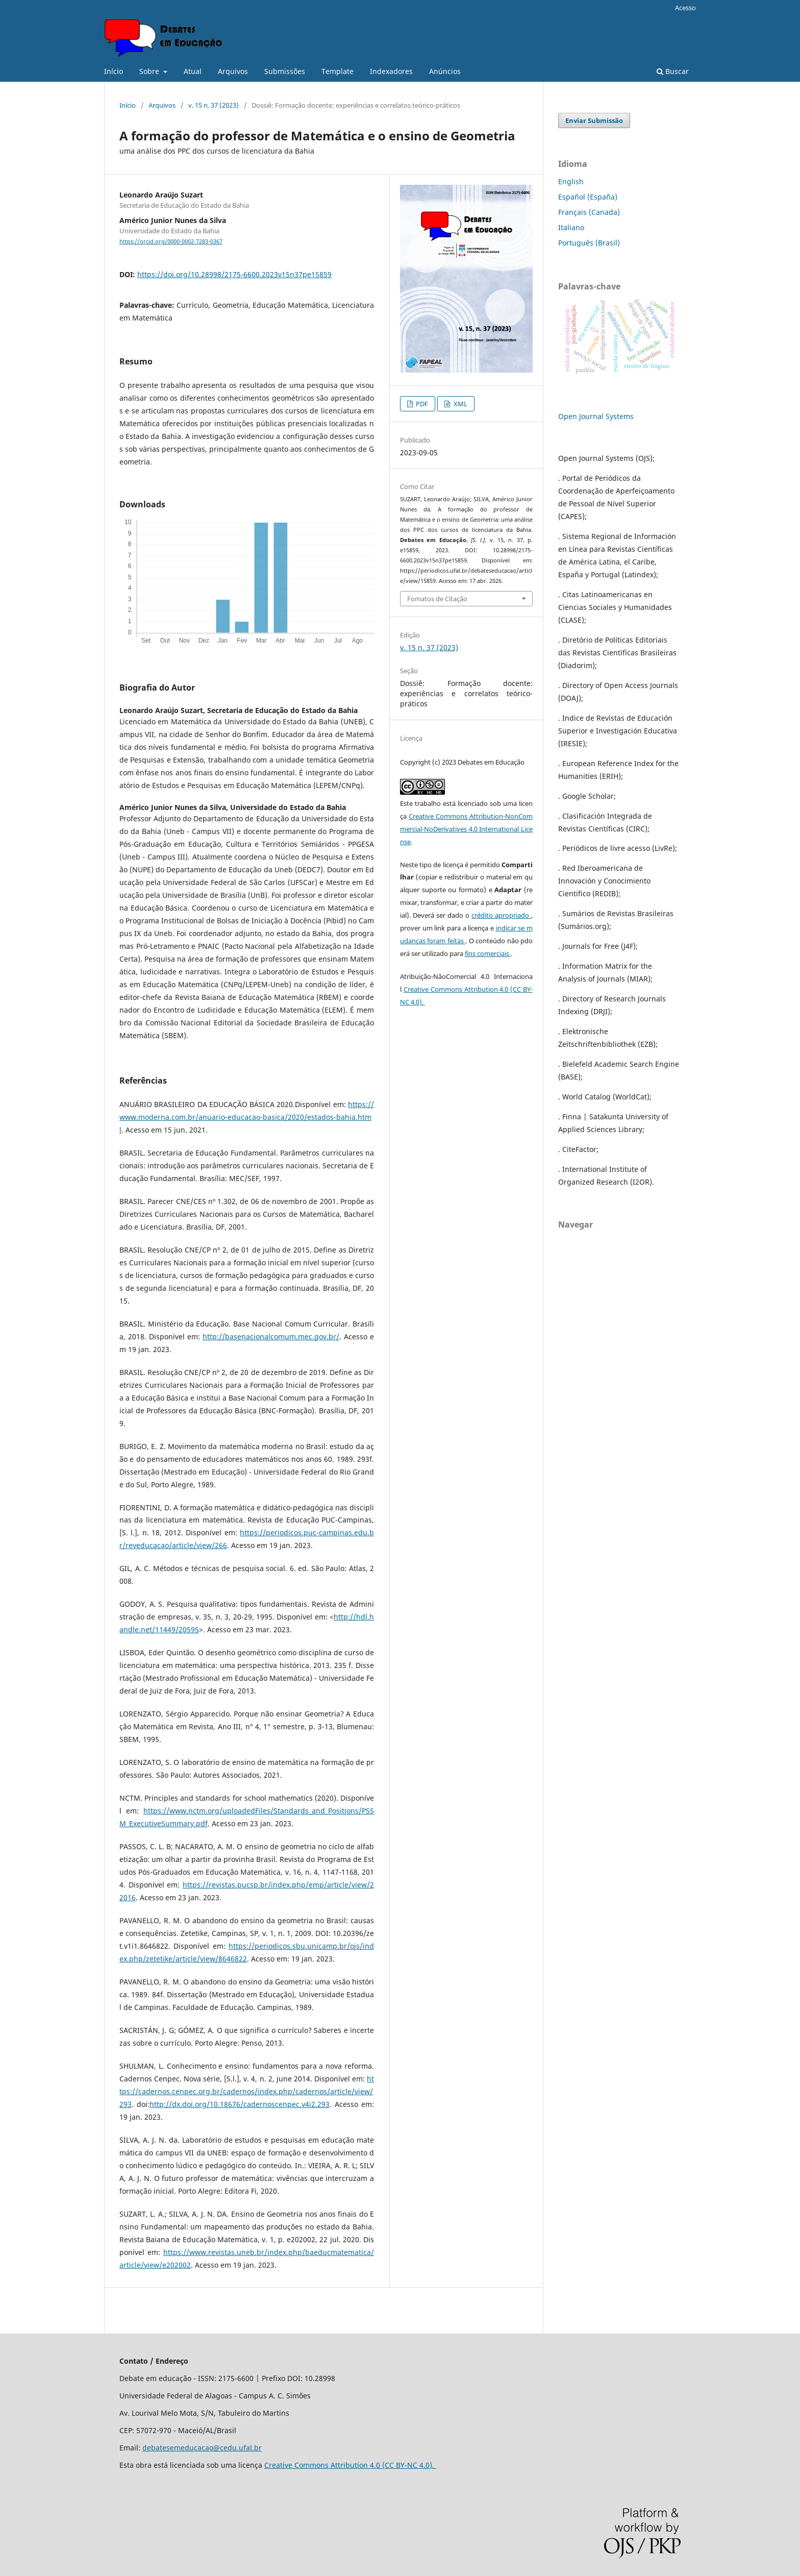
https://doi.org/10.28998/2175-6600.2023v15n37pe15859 (234, 274)
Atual (193, 71)
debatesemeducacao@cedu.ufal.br (202, 2447)
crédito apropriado (501, 915)
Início (113, 71)
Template (337, 71)
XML (459, 403)
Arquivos (233, 71)
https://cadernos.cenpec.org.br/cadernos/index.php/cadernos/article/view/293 (246, 2091)
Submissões (284, 71)
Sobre (150, 71)
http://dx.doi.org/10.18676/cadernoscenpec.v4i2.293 (239, 2104)
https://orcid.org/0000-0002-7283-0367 (170, 241)
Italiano (571, 227)
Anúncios (445, 71)
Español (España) (587, 197)
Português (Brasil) (589, 243)
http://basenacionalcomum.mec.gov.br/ (271, 1336)
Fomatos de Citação (437, 598)
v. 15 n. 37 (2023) (213, 105)
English (571, 181)
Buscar (673, 71)
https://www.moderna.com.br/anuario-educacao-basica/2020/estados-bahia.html (246, 1117)
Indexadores (391, 71)
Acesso (685, 7)
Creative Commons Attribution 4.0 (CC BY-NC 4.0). (350, 2465)
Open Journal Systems (596, 416)
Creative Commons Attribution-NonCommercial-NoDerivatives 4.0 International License (466, 829)
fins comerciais (488, 953)
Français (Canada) (589, 212)
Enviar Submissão (594, 120)
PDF (421, 403)
